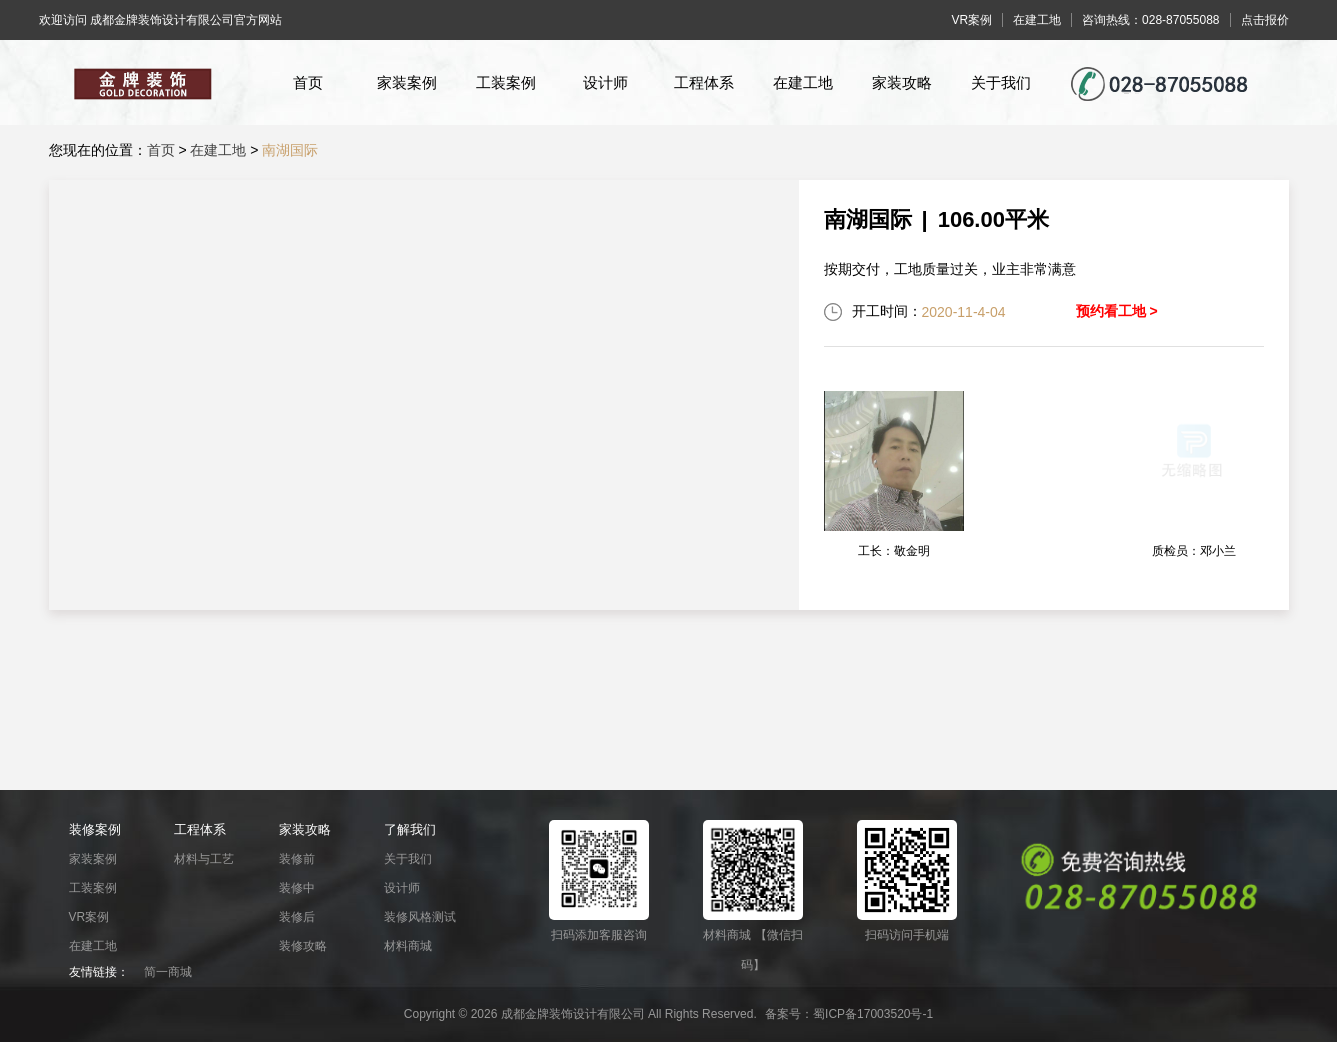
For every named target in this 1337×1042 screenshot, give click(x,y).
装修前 (297, 859)
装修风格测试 (420, 917)
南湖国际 (290, 150)
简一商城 (168, 972)
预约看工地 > (1117, 311)
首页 (308, 82)
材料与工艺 (204, 859)
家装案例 (407, 82)
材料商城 (408, 946)
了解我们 (410, 829)
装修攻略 (303, 946)
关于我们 (1001, 82)
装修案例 (95, 829)
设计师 (605, 82)
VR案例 (89, 917)
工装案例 (506, 82)
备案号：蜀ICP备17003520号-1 (849, 1014)
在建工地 (803, 82)
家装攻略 (902, 82)
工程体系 (704, 82)
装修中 (297, 888)
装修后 (297, 917)
